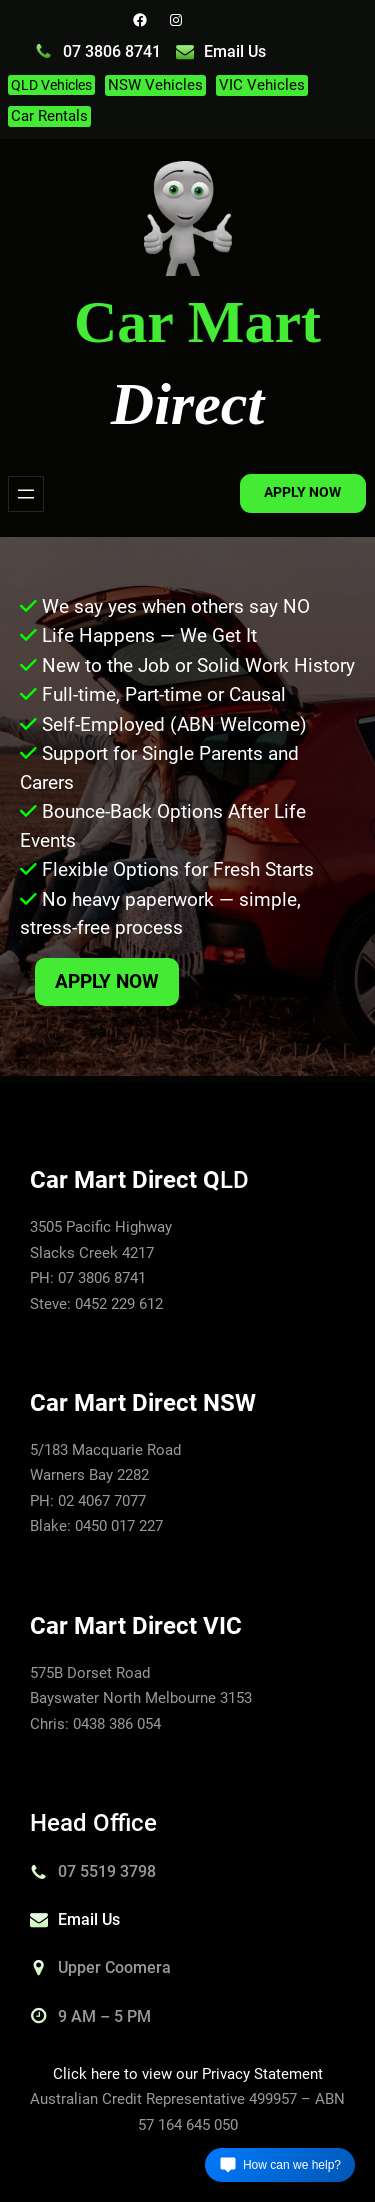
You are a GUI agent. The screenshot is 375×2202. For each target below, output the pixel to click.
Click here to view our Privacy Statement (188, 2074)
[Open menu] (26, 494)
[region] (187, 807)
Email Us (235, 51)
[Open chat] (280, 2165)
